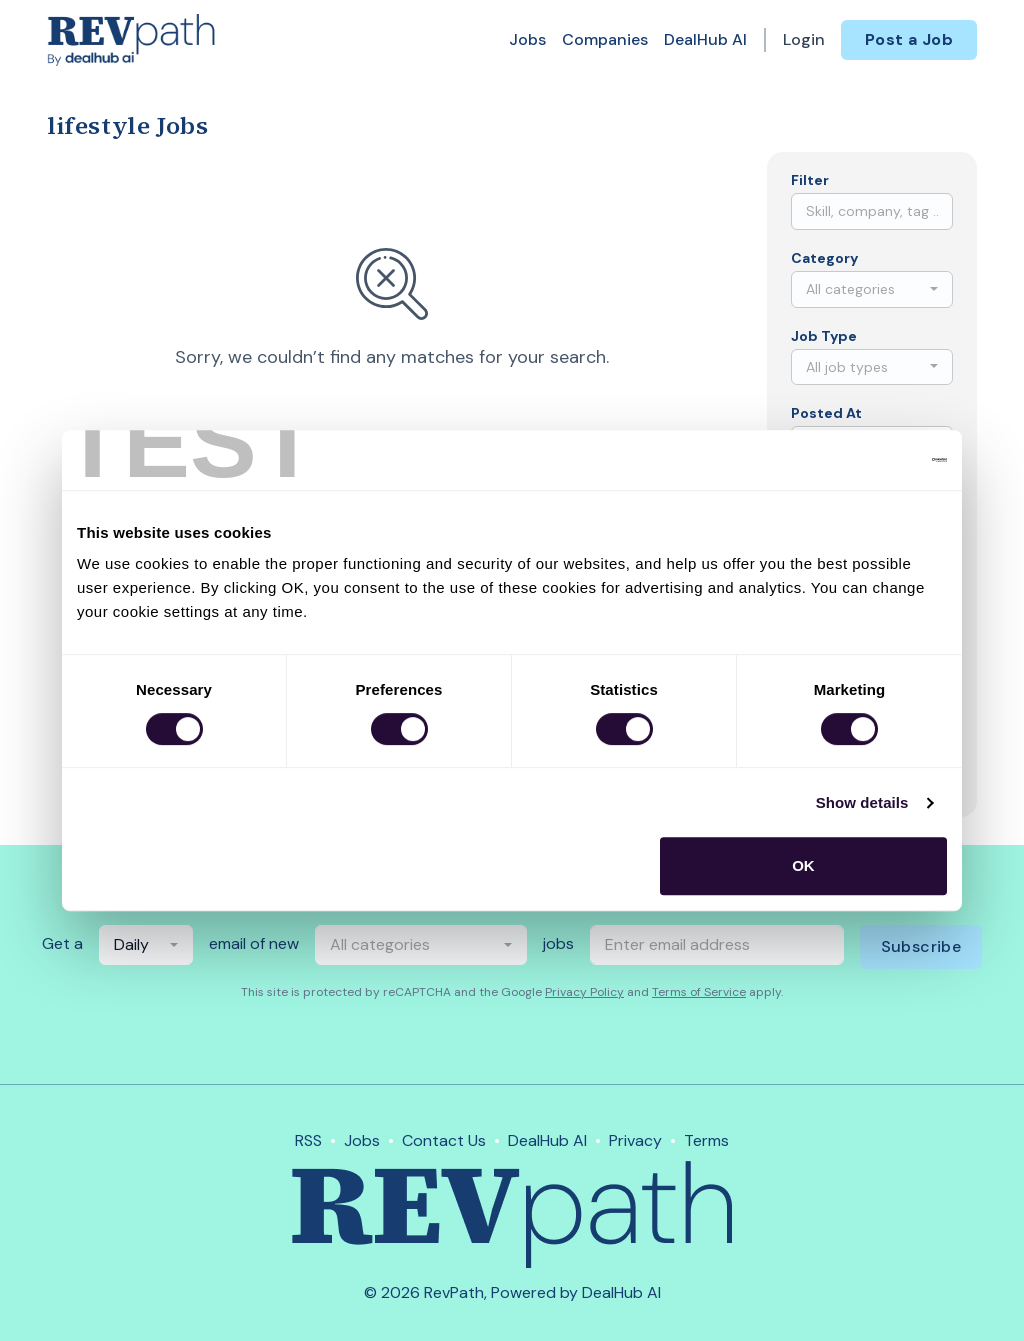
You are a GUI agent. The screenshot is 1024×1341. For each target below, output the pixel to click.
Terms (706, 1140)
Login (804, 39)
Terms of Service (699, 992)
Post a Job (909, 39)
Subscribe (921, 946)
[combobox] (872, 289)
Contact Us (444, 1140)
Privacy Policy (584, 992)
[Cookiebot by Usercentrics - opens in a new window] (859, 460)
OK (803, 865)
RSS (308, 1140)
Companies (605, 39)
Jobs (527, 39)
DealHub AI (705, 39)
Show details (862, 802)
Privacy (635, 1140)
